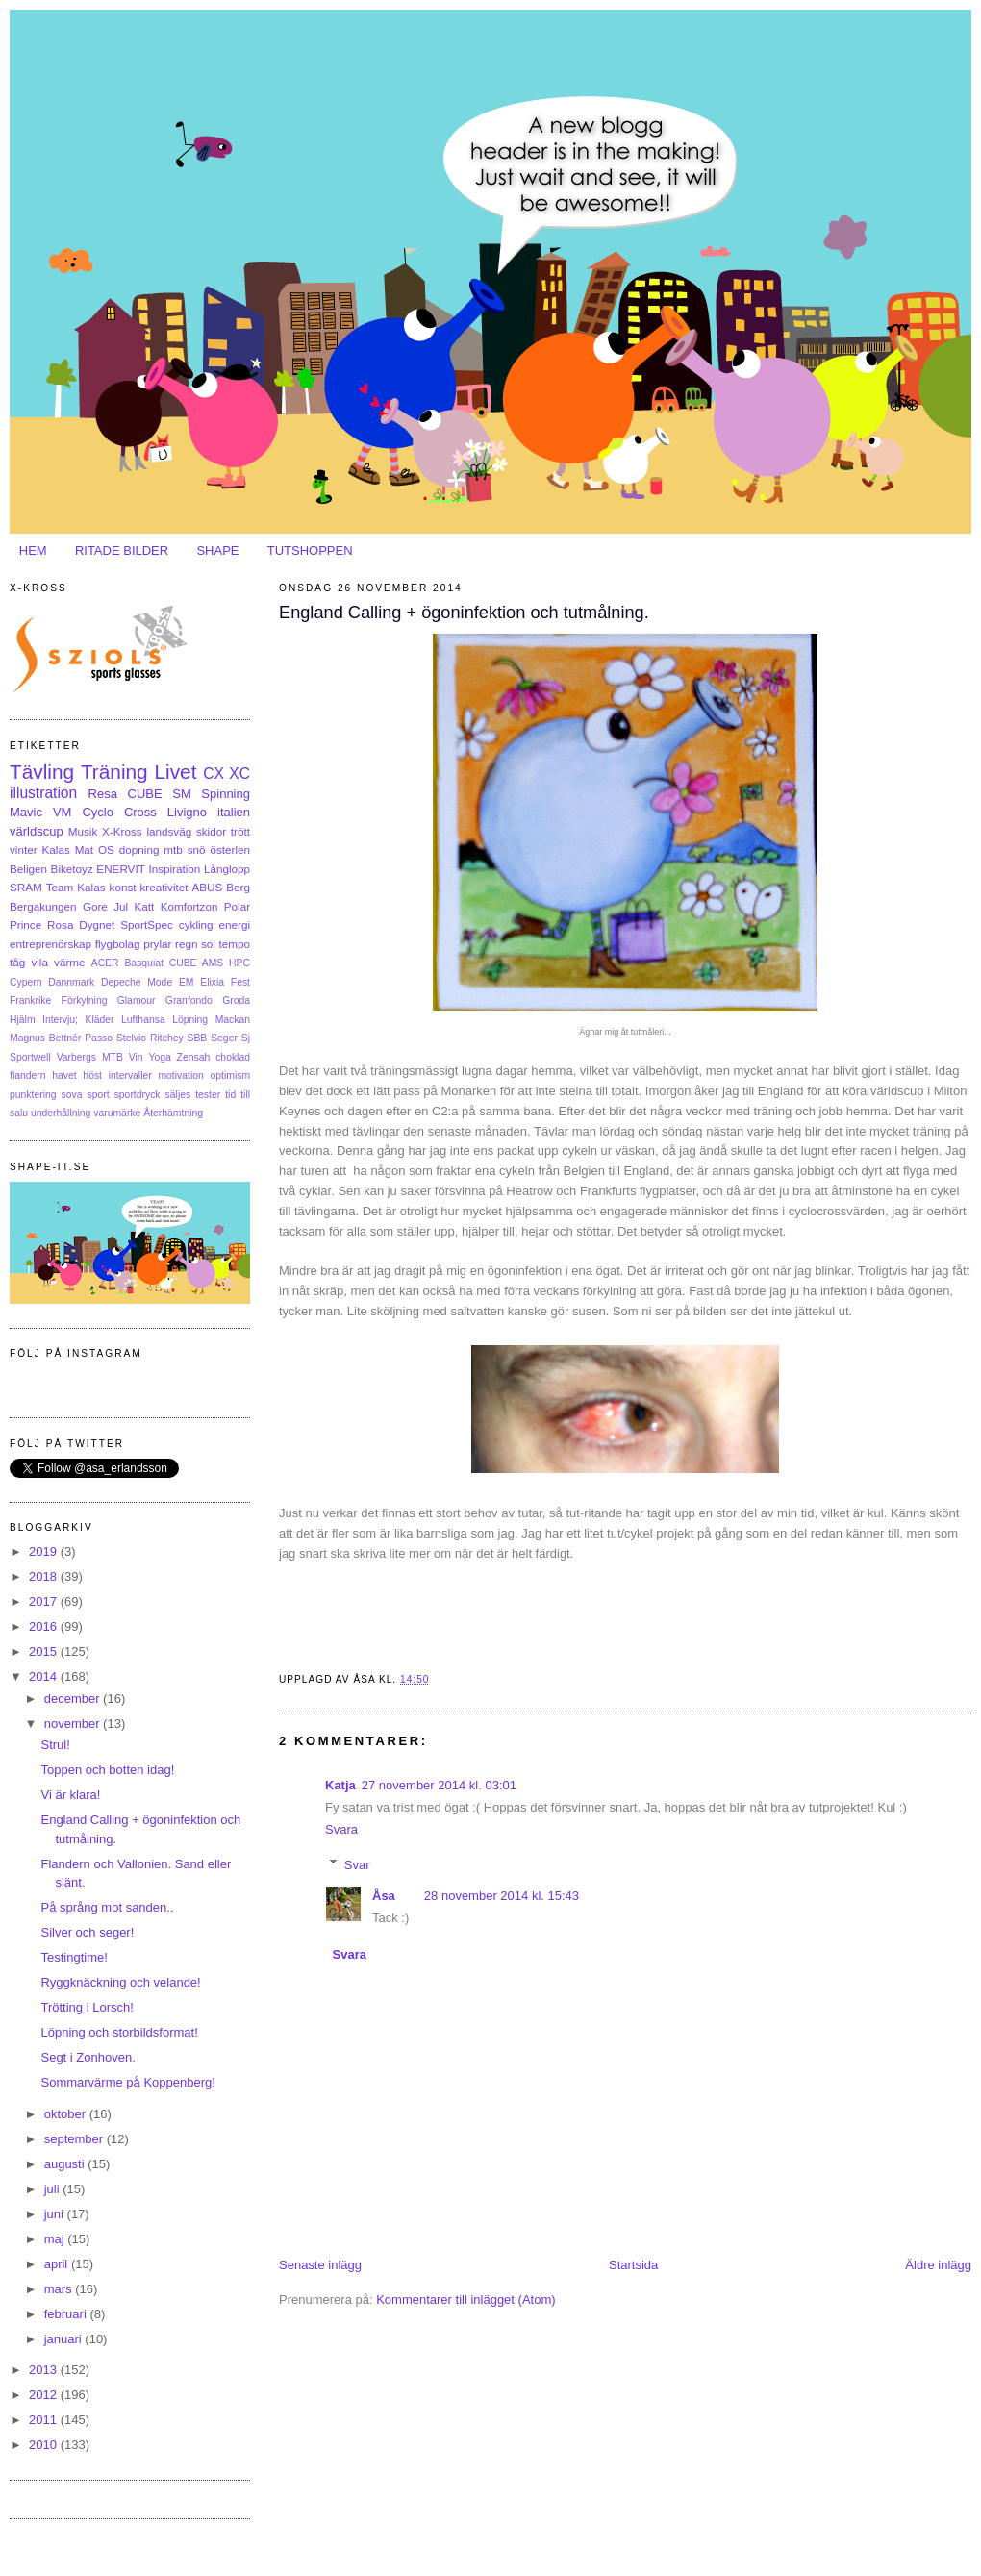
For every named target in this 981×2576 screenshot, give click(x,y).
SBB (198, 1038)
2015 (45, 1651)
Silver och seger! (87, 1932)
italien (233, 812)
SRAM (26, 887)
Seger (224, 1038)
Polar (237, 906)
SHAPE (217, 550)
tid (230, 1094)
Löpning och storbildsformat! (118, 2032)
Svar (357, 1864)
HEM (33, 550)
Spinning (225, 794)
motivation (180, 1075)
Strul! (54, 1745)
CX (213, 773)
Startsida (633, 2265)
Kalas (55, 849)
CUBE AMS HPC (209, 963)
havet (64, 1075)
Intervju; (60, 1019)
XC (239, 773)
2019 (45, 1551)
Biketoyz (72, 869)
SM (181, 794)
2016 (45, 1626)
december (73, 1698)
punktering (33, 1094)
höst (92, 1075)
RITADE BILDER (121, 550)
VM (62, 812)
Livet (175, 772)
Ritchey (167, 1038)
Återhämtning (173, 1113)
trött (240, 831)
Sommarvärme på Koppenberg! (127, 2082)
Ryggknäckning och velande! (120, 1982)
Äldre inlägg (938, 2265)
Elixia (212, 982)
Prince (25, 924)
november (73, 1723)
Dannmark (71, 982)
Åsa (383, 1895)
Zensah (194, 1057)
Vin (136, 1057)
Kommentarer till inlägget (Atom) (465, 2299)
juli (53, 2189)
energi (235, 924)
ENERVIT (120, 869)
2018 (45, 1576)
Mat (84, 849)
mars (60, 2289)
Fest (240, 982)
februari (67, 2314)
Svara (341, 1829)
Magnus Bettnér (45, 1038)
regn (186, 944)
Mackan (232, 1019)
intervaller (130, 1075)
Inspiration (174, 869)
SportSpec (146, 924)
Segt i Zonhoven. (87, 2057)
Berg (238, 887)
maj (56, 2239)
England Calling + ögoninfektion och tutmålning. (464, 612)
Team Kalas (76, 887)
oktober (66, 2114)
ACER (105, 963)
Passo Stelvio (115, 1038)
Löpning (190, 1019)
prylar (157, 944)
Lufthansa (143, 1019)
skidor (211, 831)
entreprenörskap (50, 944)
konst (123, 887)
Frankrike (30, 1000)
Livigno (187, 812)
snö (197, 849)
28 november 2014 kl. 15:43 (501, 1895)
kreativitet (163, 887)
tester (207, 1094)
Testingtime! (73, 1957)
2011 (45, 2420)
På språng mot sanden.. (106, 1907)
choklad (232, 1057)
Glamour (136, 1000)
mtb (173, 849)
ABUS (206, 887)
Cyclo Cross (119, 812)
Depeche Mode (136, 982)
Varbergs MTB (90, 1057)
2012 (45, 2395)
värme (69, 962)
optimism (230, 1075)
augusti (66, 2164)
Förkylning (85, 1000)
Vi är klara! (70, 1795)
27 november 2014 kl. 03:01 (439, 1785)
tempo (234, 944)
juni (55, 2214)
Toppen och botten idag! (107, 1770)
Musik (83, 831)
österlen (230, 849)
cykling (196, 924)
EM (186, 982)
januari (65, 2339)
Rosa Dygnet (80, 924)
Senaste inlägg (320, 2265)
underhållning (60, 1113)
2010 (45, 2445)
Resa (102, 794)
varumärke (116, 1113)
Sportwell (30, 1057)
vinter (24, 849)
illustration (43, 793)
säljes (178, 1094)
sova (72, 1094)
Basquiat (143, 963)
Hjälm (23, 1019)
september (75, 2139)
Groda (236, 1000)
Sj (245, 1038)
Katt (145, 906)
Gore (95, 906)
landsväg (168, 831)
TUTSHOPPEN (310, 550)
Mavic (26, 812)
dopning (139, 849)
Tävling (42, 772)
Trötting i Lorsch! (86, 2007)
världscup (36, 831)
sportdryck (137, 1094)
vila (39, 962)
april (57, 2264)
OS (106, 849)
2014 (45, 1676)
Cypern (26, 982)
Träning (114, 772)
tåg (17, 962)
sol (208, 944)
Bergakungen (43, 906)
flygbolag (117, 944)
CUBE (145, 794)
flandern (28, 1075)
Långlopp (227, 869)
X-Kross (122, 831)
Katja (340, 1785)
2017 (45, 1601)
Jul (120, 906)
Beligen (28, 869)
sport (99, 1094)
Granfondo (189, 1000)
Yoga (159, 1057)
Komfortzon (189, 906)
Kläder (100, 1019)
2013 (45, 2370)
